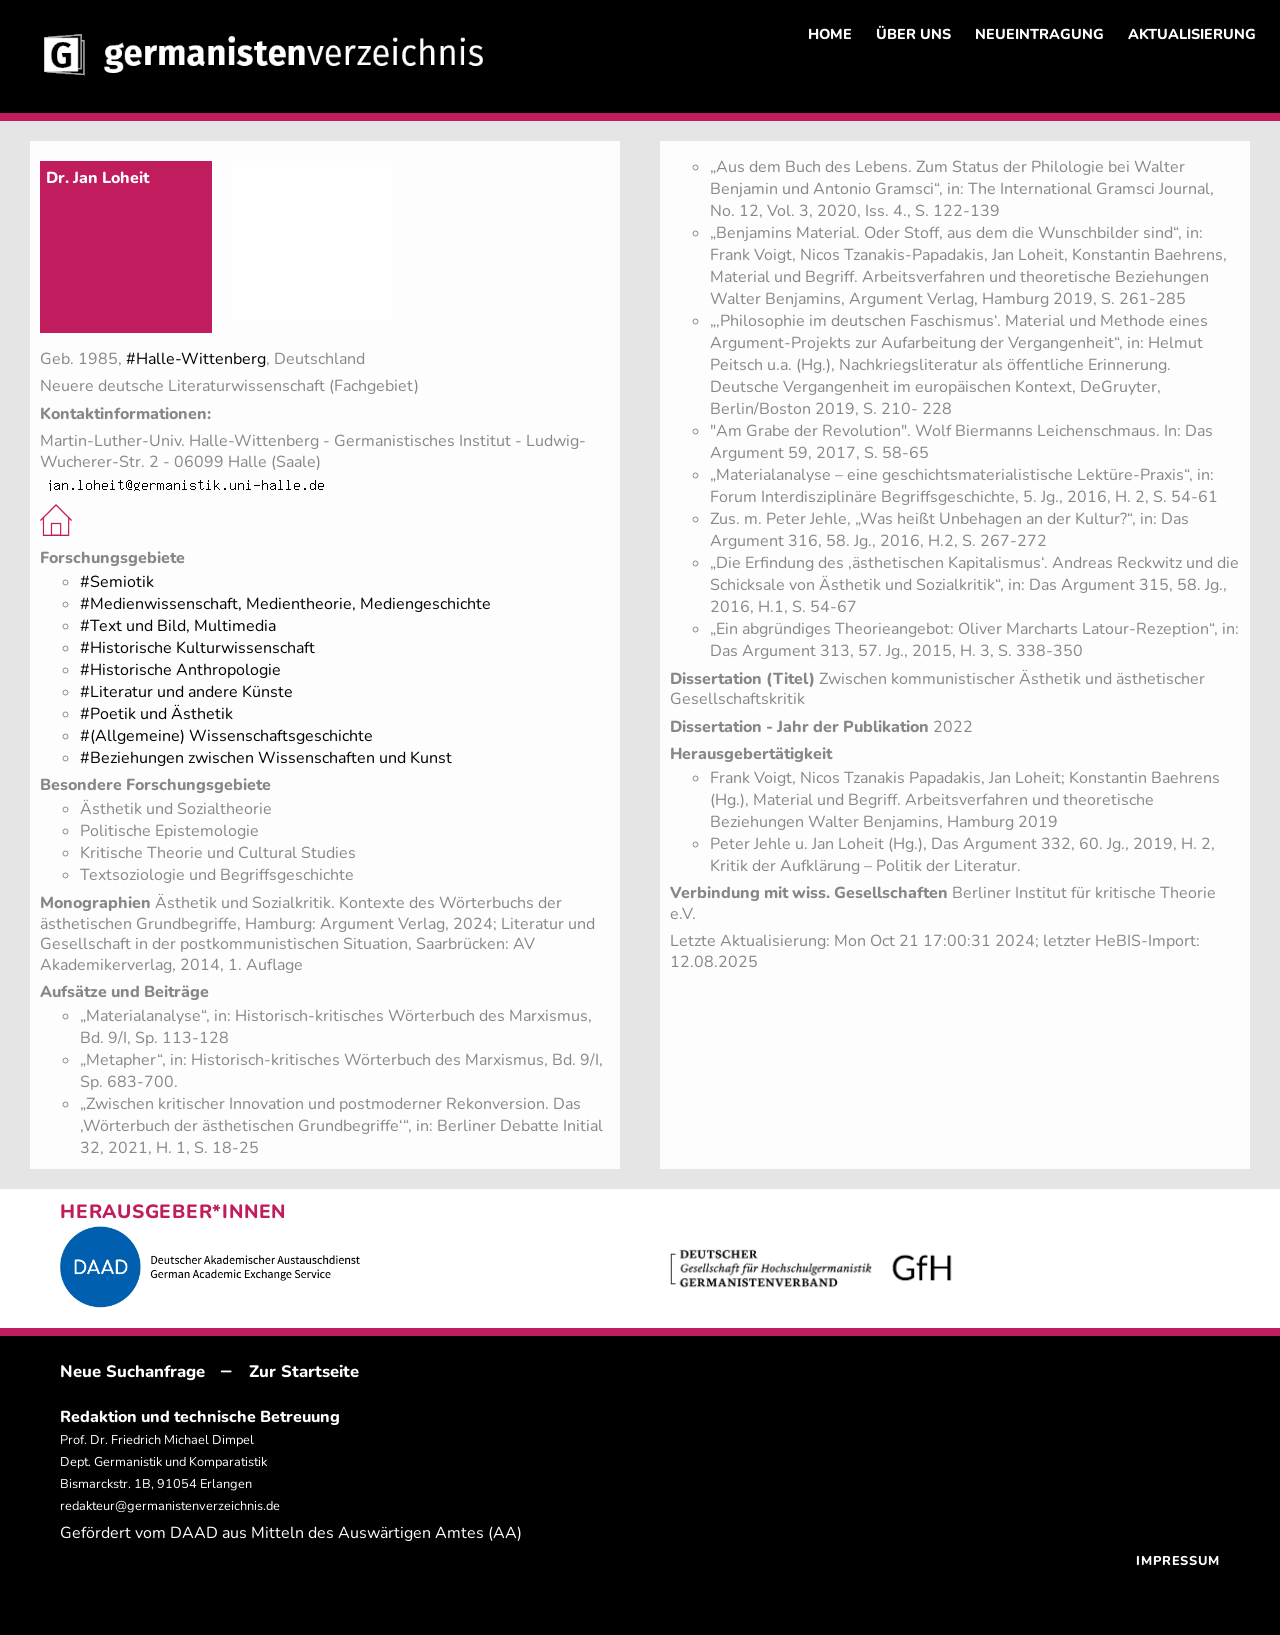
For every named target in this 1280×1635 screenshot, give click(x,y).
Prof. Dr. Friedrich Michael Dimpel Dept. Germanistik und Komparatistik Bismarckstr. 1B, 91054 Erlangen (163, 1462)
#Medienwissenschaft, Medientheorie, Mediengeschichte (285, 604)
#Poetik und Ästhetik (156, 714)
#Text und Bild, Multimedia (178, 626)
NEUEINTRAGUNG (1039, 34)
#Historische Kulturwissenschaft (197, 648)
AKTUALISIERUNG (1192, 34)
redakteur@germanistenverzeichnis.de (170, 1506)
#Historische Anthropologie (180, 670)
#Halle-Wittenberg (196, 359)
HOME (830, 34)
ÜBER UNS (913, 34)
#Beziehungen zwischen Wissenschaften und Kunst (266, 758)
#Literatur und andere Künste (186, 692)
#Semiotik (117, 582)
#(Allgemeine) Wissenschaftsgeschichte (226, 736)
